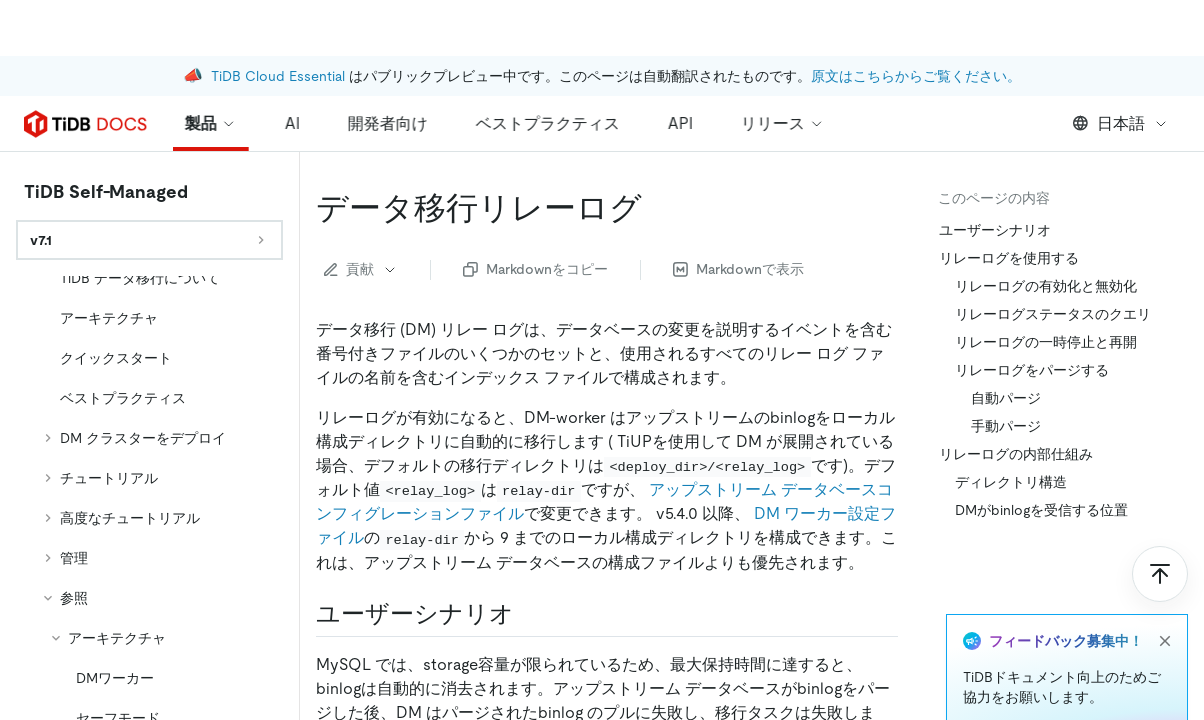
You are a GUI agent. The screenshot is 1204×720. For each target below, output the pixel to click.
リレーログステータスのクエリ (1053, 314)
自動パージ (1006, 398)
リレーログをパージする (1032, 370)
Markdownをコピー (535, 269)
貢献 (361, 269)
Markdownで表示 (738, 269)
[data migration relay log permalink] (658, 208)
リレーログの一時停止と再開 (1046, 342)
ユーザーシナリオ (995, 230)
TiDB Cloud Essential (278, 20)
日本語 (1120, 123)
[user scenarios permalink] (530, 614)
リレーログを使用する (1009, 258)
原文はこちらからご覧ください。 (916, 20)
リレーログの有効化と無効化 (1046, 286)
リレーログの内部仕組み (1016, 454)
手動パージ (1006, 426)
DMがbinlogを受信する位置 (1041, 510)
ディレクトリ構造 (1011, 482)
